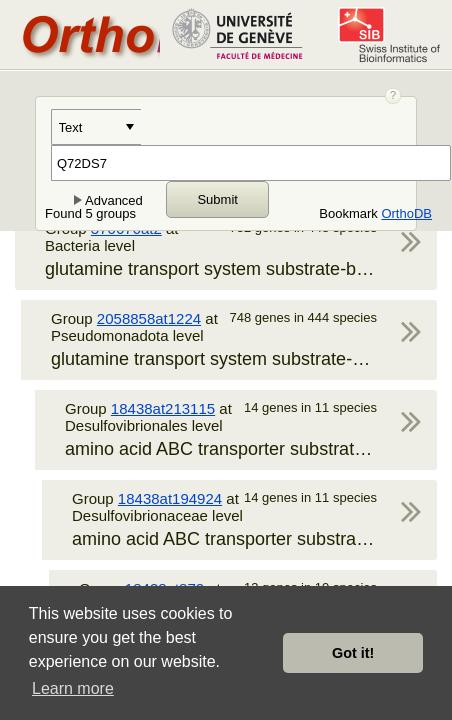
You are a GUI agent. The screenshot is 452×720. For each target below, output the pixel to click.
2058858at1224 (149, 318)
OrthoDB (406, 213)
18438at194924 (170, 498)
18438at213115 (163, 408)
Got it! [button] (353, 653)
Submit (217, 199)
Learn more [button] (73, 688)
